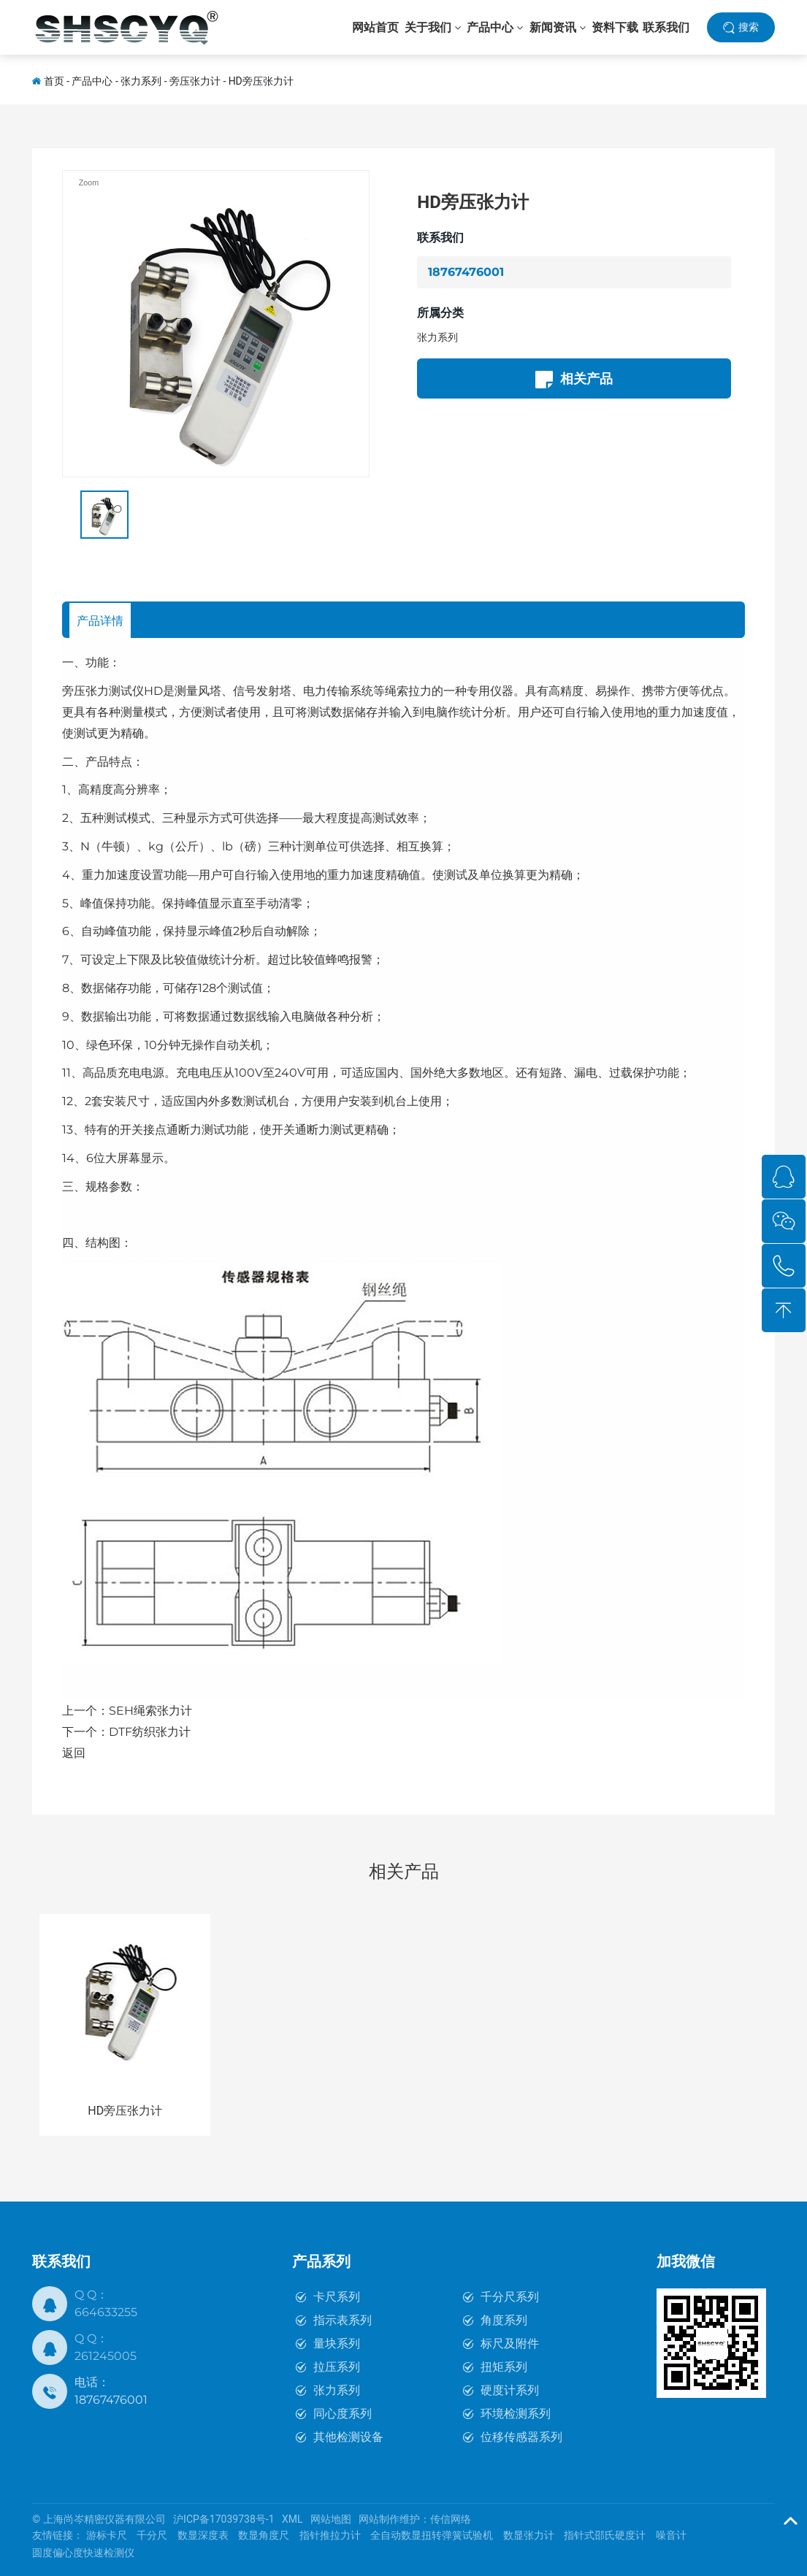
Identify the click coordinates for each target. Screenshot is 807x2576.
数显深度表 (203, 2535)
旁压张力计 (195, 81)
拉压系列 (336, 2367)
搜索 (748, 28)
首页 (54, 81)
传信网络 (450, 2519)
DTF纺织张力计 (150, 1732)
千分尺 (152, 2535)
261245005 (105, 2356)
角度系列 (504, 2320)
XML (292, 2519)
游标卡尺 (106, 2535)
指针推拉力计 (330, 2535)
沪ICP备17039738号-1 (223, 2519)
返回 (73, 1753)
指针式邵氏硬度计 (605, 2535)
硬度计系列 (510, 2390)
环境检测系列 (516, 2414)
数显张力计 (528, 2535)
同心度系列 (342, 2414)
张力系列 (141, 81)
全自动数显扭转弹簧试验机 (431, 2535)
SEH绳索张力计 (150, 1711)
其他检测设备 (348, 2437)
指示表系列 (342, 2320)
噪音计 (671, 2535)
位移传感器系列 (521, 2437)
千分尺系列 (510, 2297)
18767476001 (466, 272)
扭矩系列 (504, 2367)
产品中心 (92, 81)
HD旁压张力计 (261, 81)
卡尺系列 (336, 2297)
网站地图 (330, 2519)
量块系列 (336, 2343)
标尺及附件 (510, 2343)
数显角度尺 (263, 2535)
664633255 (105, 2312)
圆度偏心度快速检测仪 (83, 2552)
